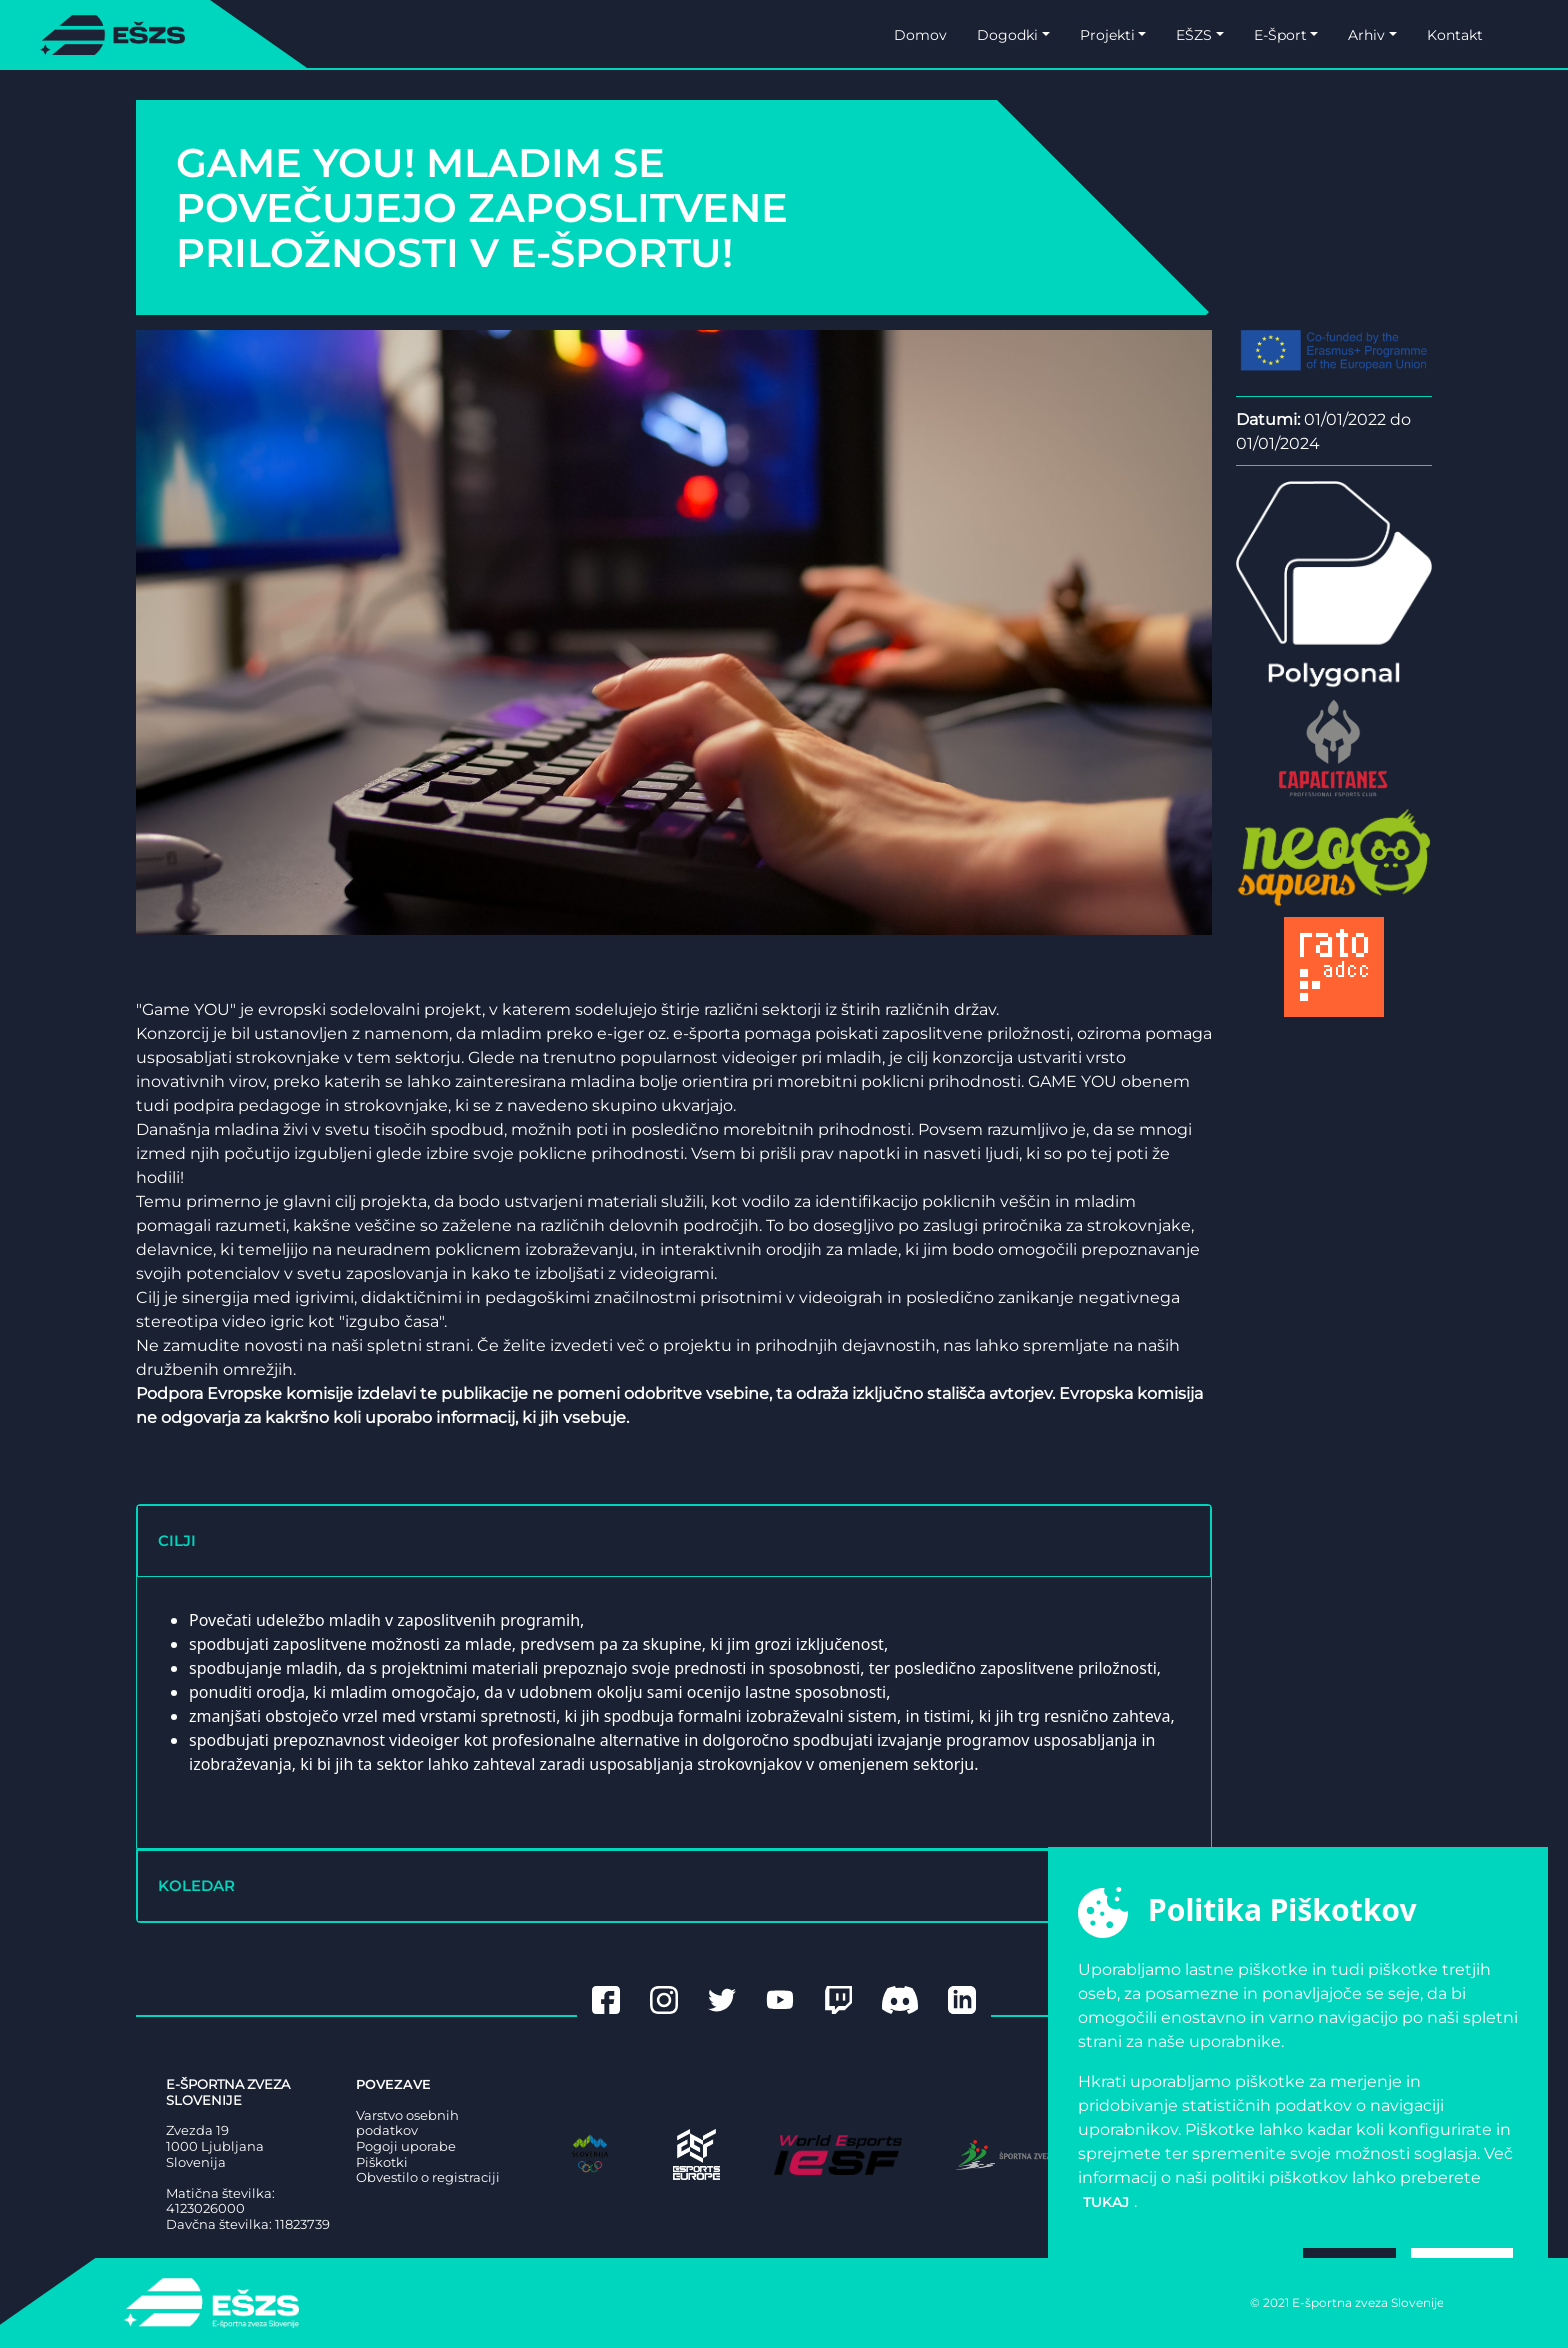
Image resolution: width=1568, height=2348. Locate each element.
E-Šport (1280, 35)
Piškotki (382, 2162)
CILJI (177, 1540)
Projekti (1107, 35)
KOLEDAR (196, 1885)
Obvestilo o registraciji (428, 2177)
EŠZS (1194, 35)
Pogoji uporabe (406, 2146)
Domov (920, 35)
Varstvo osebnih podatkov (407, 2123)
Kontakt (1455, 35)
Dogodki (1007, 35)
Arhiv (1366, 35)
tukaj (1106, 2202)
